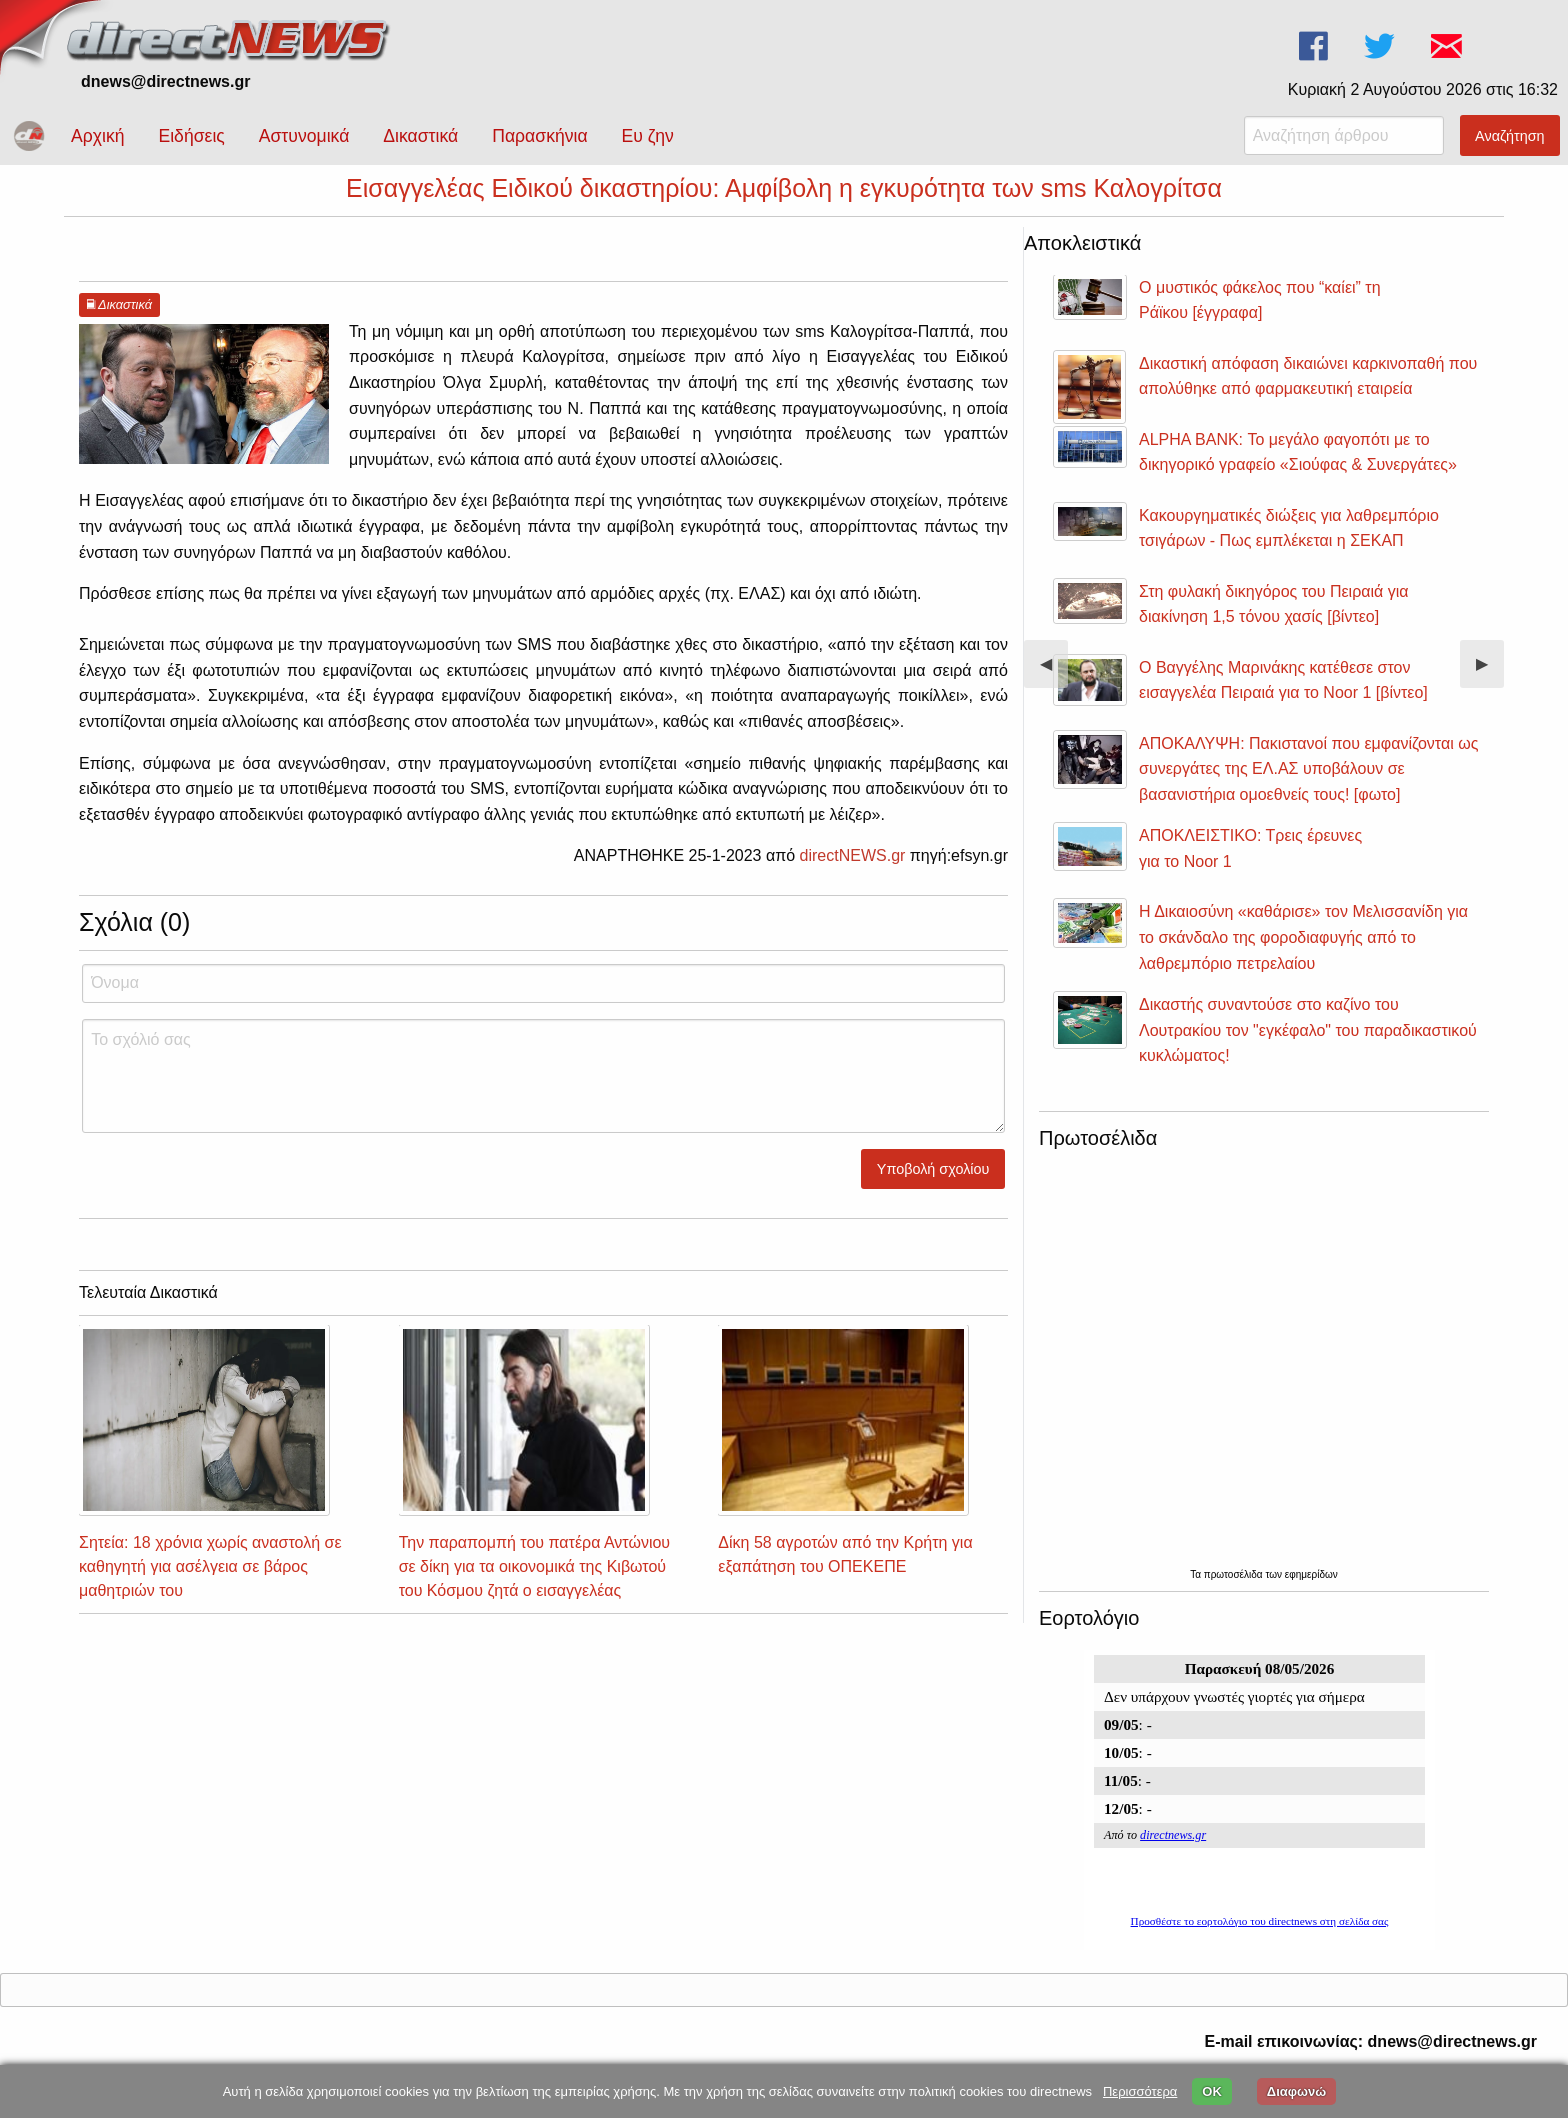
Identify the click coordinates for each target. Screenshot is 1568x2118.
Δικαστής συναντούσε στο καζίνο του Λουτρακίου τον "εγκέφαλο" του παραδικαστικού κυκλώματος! (1308, 1048)
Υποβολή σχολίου (933, 1187)
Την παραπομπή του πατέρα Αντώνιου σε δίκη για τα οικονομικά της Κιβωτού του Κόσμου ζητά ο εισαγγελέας (534, 1584)
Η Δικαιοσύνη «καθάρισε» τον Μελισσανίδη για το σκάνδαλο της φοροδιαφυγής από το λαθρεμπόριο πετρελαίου (1303, 955)
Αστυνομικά (304, 136)
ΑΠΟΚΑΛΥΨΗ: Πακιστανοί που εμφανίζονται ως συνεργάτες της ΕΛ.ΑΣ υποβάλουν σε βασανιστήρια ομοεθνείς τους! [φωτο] (1308, 787)
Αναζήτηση (1510, 136)
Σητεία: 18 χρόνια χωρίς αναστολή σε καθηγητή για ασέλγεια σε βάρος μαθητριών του (210, 1584)
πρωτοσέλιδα (1235, 1592)
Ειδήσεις (191, 136)
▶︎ (1490, 689)
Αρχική (97, 136)
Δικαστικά (420, 136)
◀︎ (1054, 689)
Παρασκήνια (539, 136)
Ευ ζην (648, 136)
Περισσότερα (1140, 2091)
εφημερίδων (1311, 1592)
